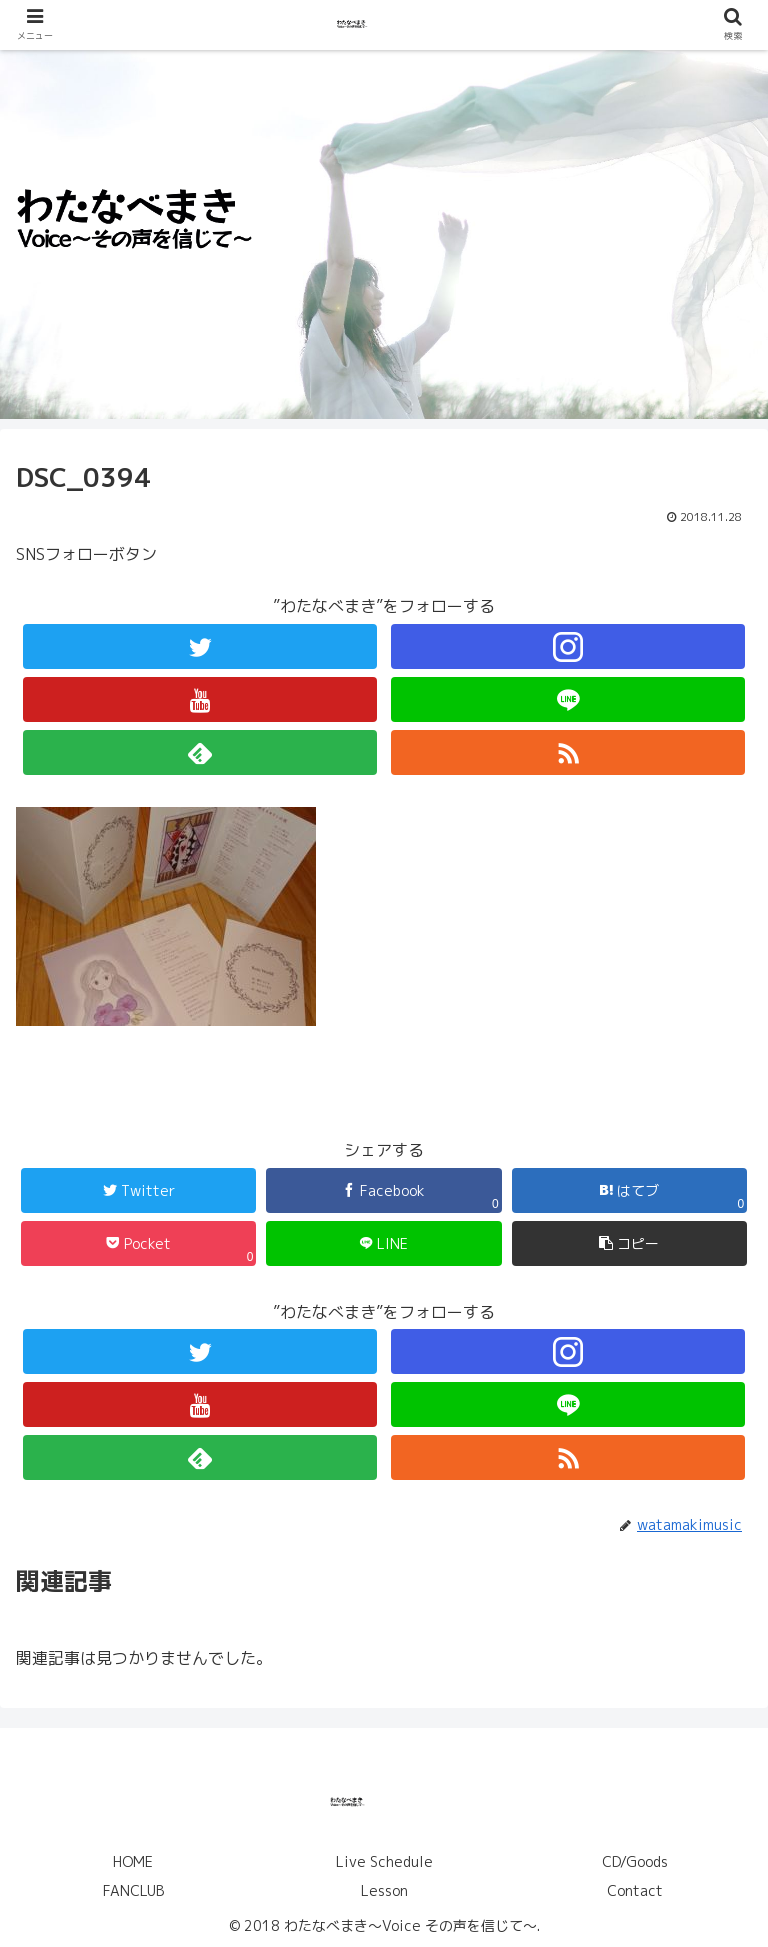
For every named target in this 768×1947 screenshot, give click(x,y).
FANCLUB (133, 1890)
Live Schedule (384, 1861)
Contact (635, 1890)
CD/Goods (635, 1861)
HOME (133, 1861)
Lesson (384, 1890)
